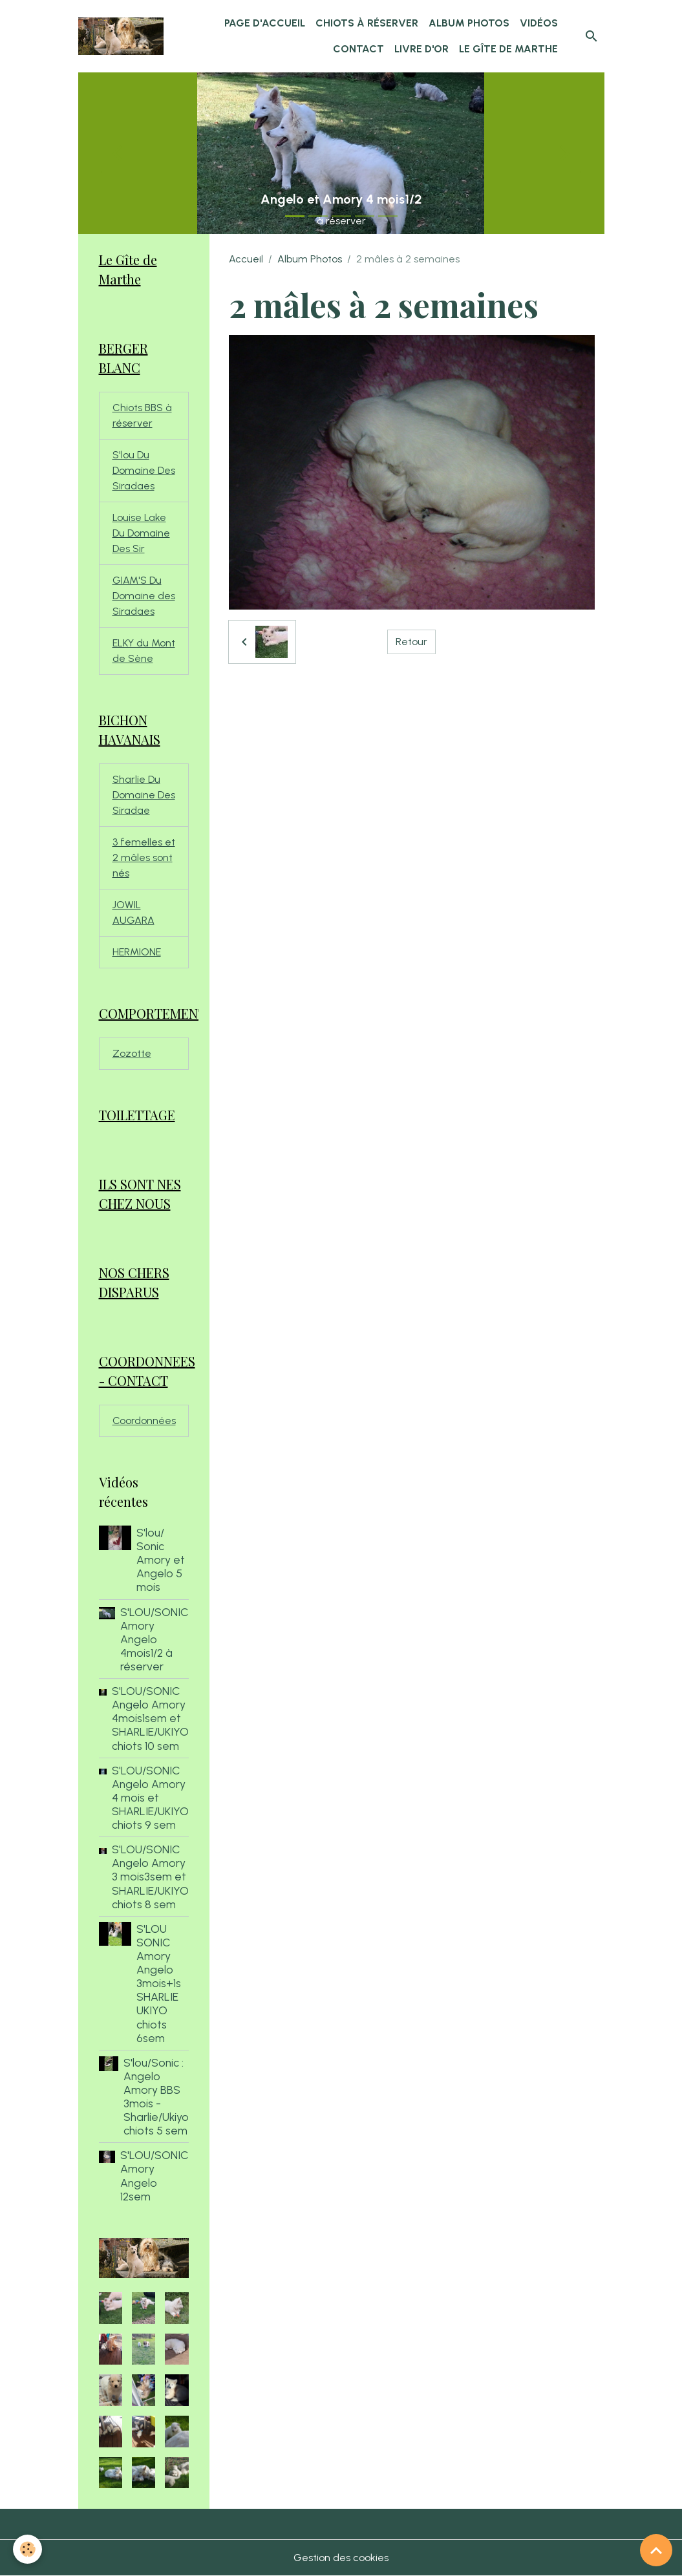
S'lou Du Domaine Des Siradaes (143, 470)
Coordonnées (144, 1420)
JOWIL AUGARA (133, 912)
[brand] (121, 36)
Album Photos (469, 23)
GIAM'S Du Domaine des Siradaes (143, 595)
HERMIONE (136, 952)
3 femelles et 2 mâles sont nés (143, 857)
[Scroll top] (656, 2550)
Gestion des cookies (341, 2557)
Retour (411, 641)
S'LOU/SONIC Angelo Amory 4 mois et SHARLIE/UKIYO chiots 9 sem (150, 1797)
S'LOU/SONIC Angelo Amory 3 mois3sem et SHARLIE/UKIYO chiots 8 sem (150, 1876)
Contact (358, 49)
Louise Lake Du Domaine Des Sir (141, 533)
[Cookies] (27, 2549)
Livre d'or (421, 49)
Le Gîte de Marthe (508, 49)
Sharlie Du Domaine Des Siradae (143, 794)
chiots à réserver (366, 23)
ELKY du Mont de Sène (143, 651)
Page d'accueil (264, 23)
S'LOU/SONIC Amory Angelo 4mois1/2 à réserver (154, 1639)
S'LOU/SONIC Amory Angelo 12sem (154, 2175)
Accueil (246, 259)
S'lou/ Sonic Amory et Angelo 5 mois (160, 1559)
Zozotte (131, 1053)
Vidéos (539, 23)
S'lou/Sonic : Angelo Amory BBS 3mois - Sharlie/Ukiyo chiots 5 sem (156, 2097)
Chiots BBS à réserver (142, 415)
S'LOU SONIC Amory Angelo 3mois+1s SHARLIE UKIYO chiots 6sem (158, 1983)
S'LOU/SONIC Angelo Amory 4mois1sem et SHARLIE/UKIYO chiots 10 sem (150, 1718)
